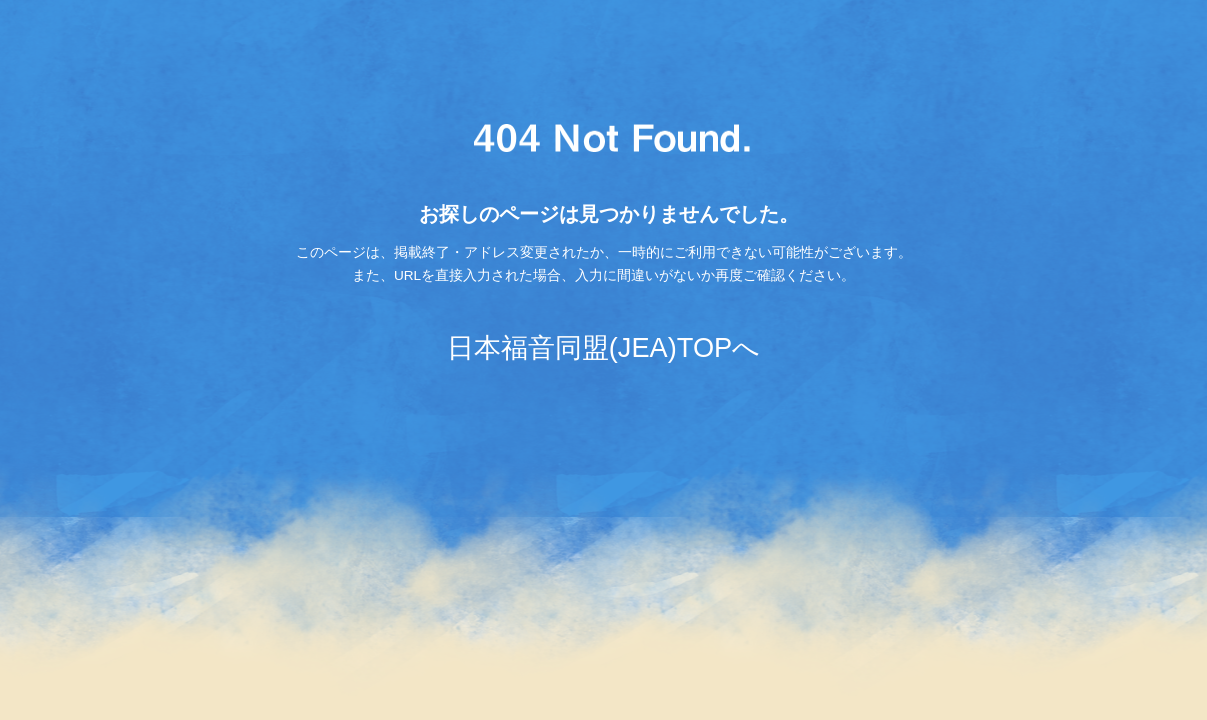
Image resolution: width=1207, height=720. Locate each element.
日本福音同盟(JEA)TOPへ (603, 347)
